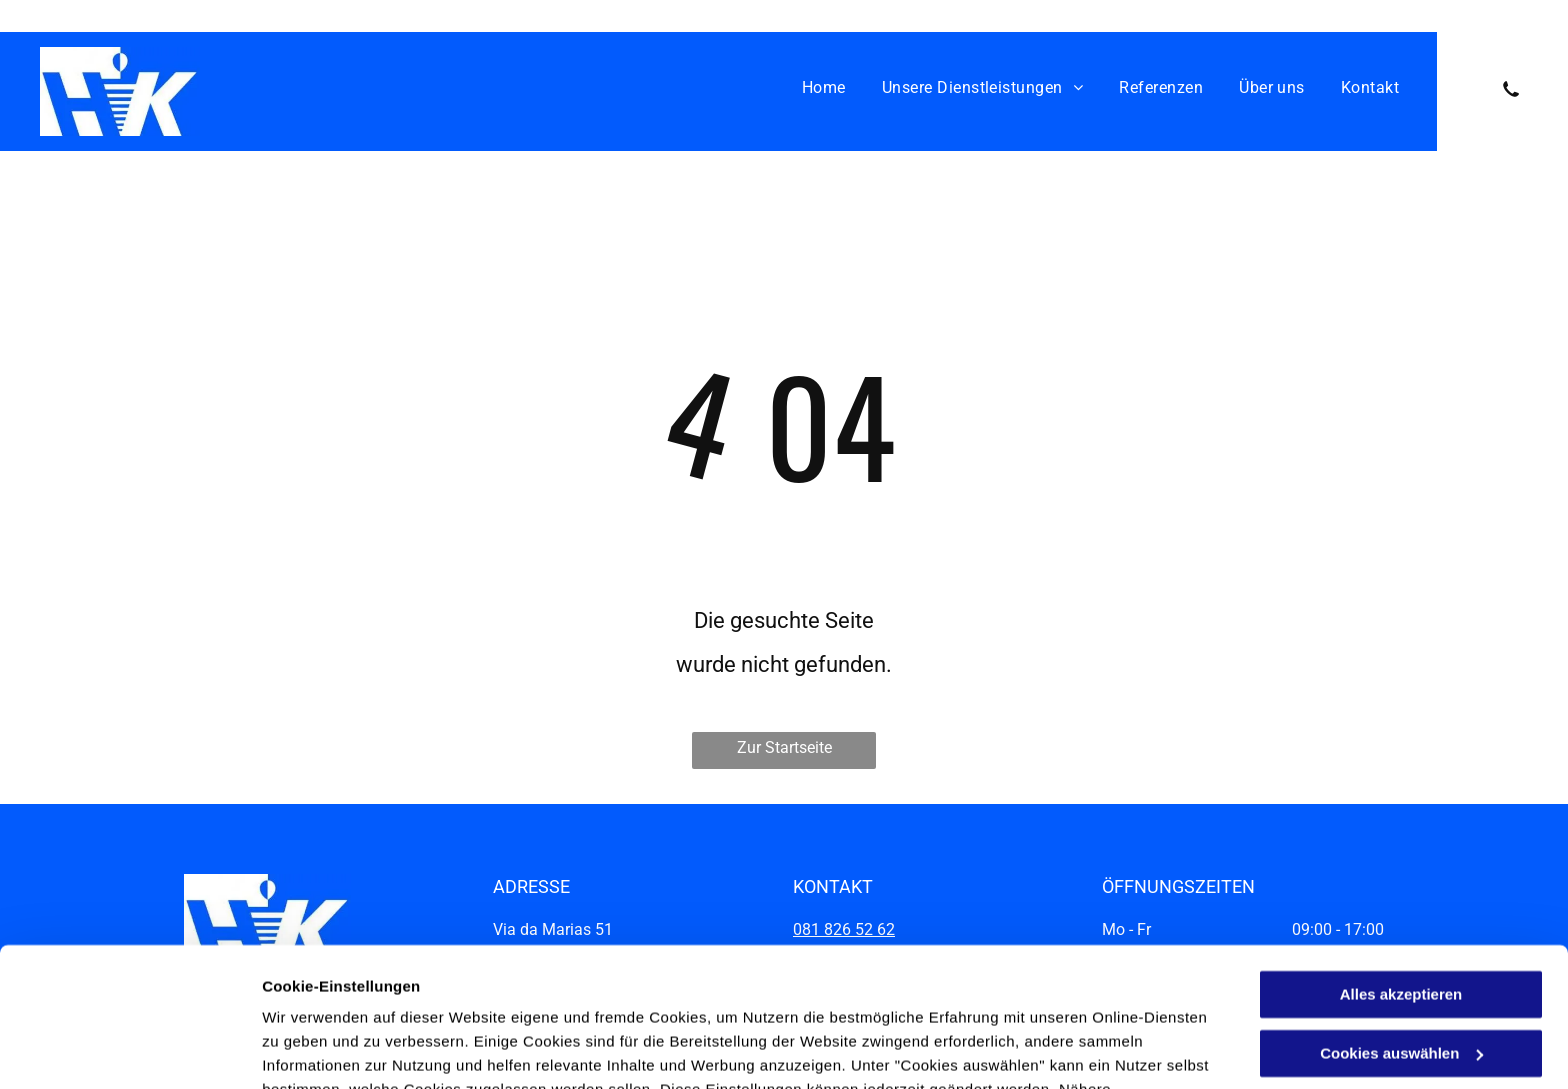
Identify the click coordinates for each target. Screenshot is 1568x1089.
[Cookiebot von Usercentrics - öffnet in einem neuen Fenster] (129, 1050)
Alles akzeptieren (1401, 875)
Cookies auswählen (332, 1049)
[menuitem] (824, 88)
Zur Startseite (784, 747)
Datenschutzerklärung (753, 994)
